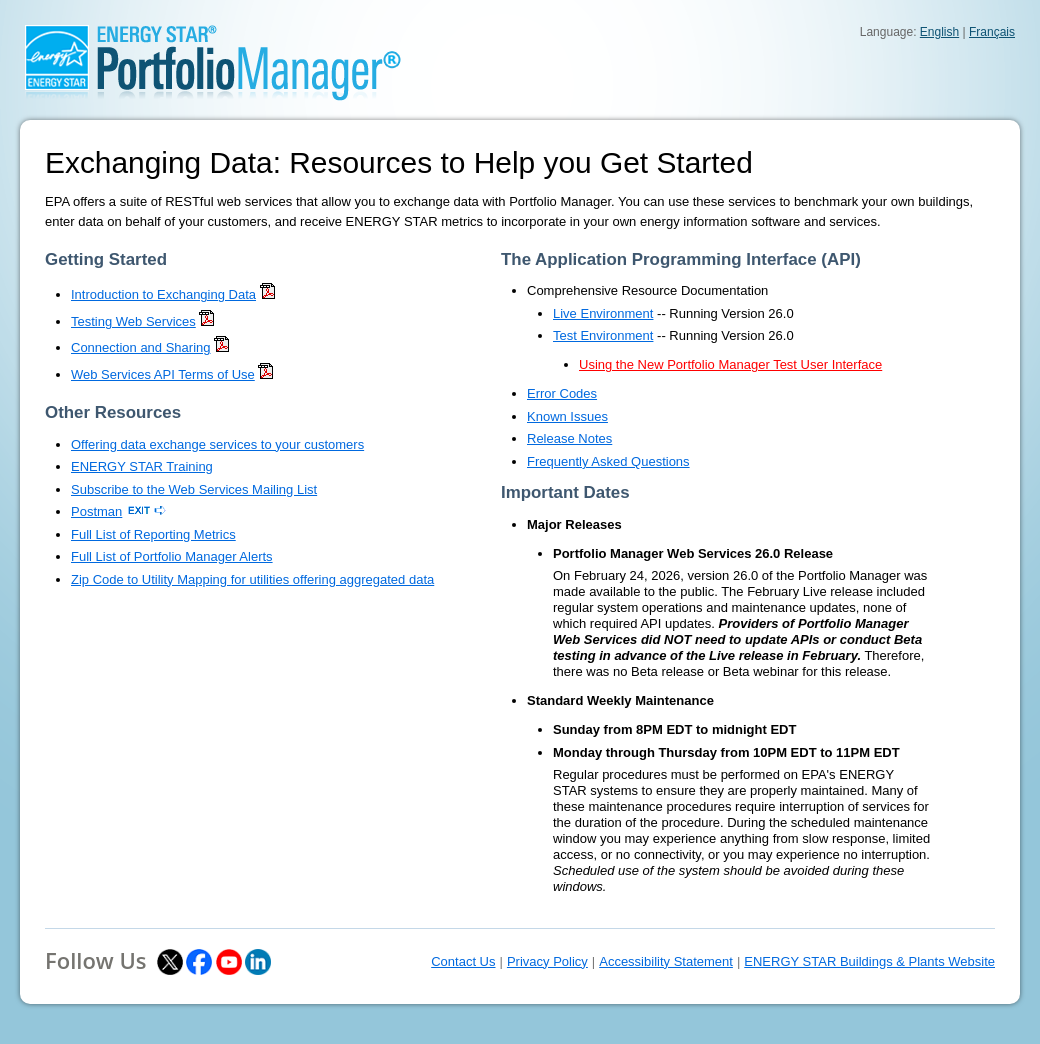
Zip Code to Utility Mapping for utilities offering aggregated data (252, 579)
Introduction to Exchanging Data (163, 294)
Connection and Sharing (141, 347)
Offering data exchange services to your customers (217, 444)
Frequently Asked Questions (608, 461)
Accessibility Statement (666, 961)
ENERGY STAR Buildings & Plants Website (869, 961)
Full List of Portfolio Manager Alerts (172, 556)
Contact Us (463, 961)
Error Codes (562, 393)
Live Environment (603, 313)
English (939, 32)
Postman (96, 511)
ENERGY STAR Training (142, 466)
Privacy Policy (547, 961)
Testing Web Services (133, 321)
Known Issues (567, 416)
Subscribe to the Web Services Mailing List (194, 489)
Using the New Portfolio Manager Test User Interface (730, 364)
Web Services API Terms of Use (163, 374)
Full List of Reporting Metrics (153, 534)
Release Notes (569, 438)
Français (992, 32)
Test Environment (603, 335)
